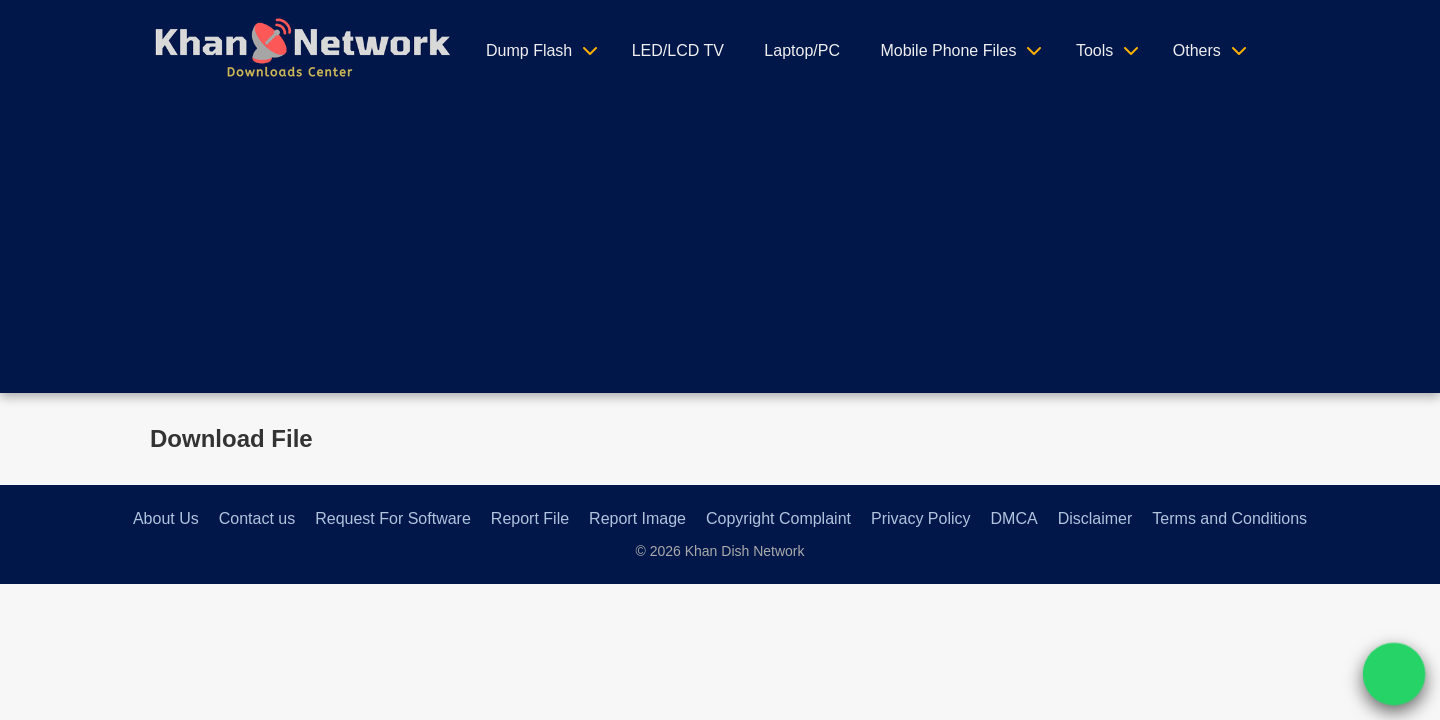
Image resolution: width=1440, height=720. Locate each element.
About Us (166, 518)
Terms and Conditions (1229, 518)
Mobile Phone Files (948, 50)
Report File (530, 518)
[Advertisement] (720, 253)
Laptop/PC (802, 50)
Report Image (637, 518)
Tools (1094, 50)
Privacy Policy (921, 518)
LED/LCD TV (678, 50)
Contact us (257, 518)
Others (1197, 50)
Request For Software (393, 518)
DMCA (1014, 518)
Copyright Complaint (778, 518)
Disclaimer (1095, 518)
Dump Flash (529, 50)
